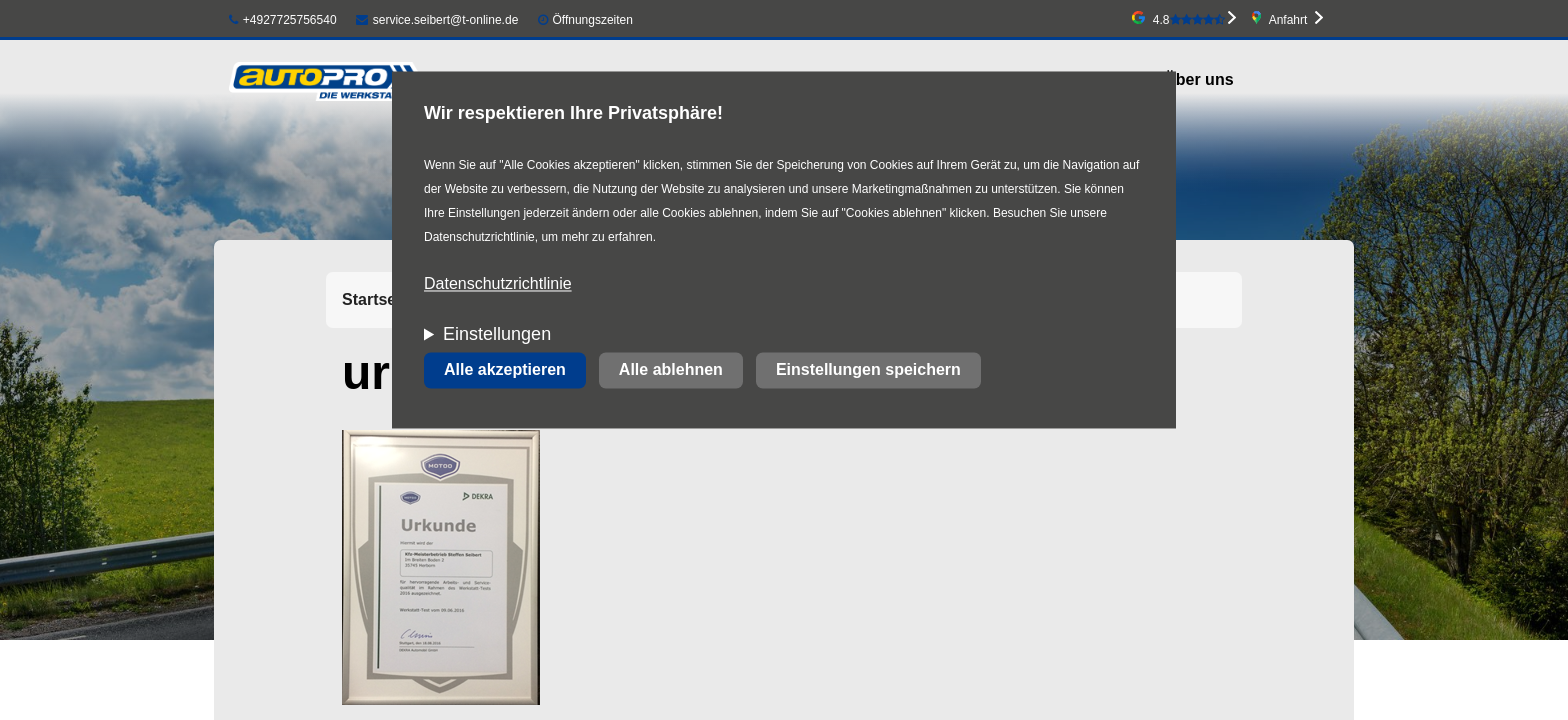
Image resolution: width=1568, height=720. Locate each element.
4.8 (1189, 20)
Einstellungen (497, 335)
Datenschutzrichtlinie (498, 284)
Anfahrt (1288, 20)
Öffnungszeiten (592, 20)
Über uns (1198, 79)
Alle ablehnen (671, 370)
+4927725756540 (283, 20)
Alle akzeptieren (505, 370)
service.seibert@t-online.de (437, 20)
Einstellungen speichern (868, 370)
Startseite (378, 299)
